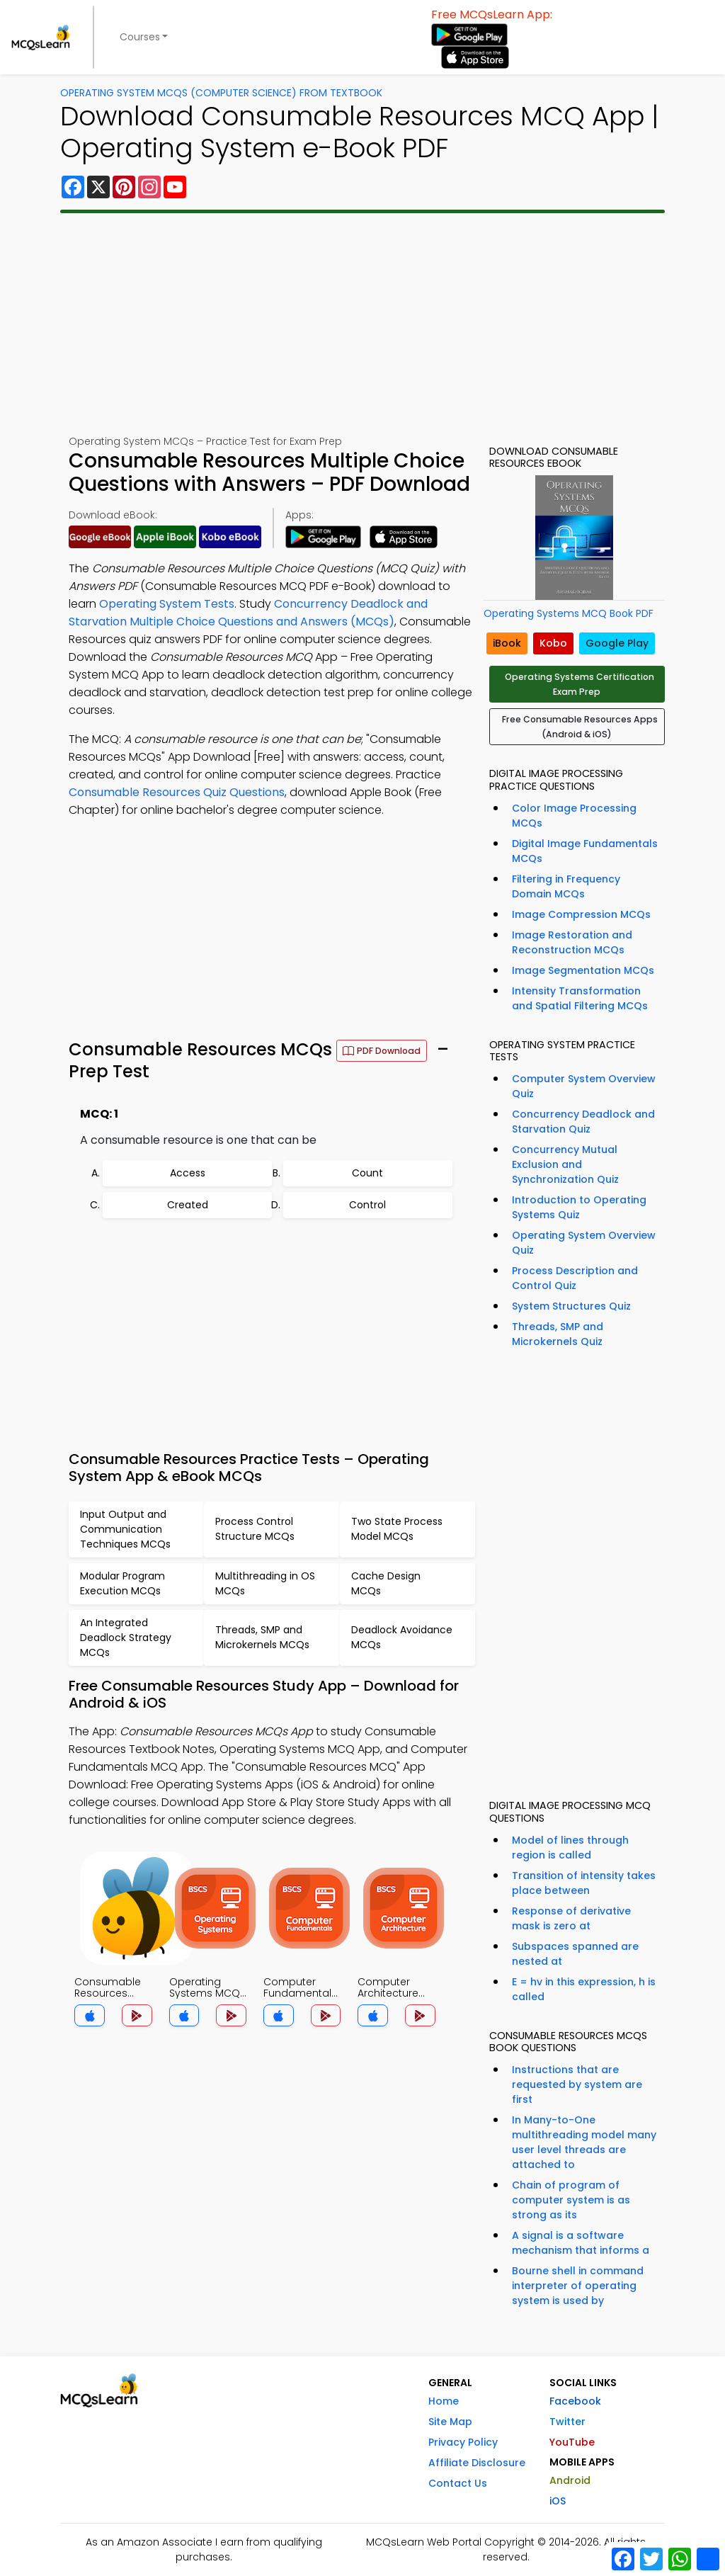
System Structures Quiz (571, 1306)
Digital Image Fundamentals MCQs (585, 851)
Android (569, 2480)
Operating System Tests (166, 604)
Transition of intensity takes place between (584, 1882)
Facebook (575, 2401)
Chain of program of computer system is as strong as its (571, 2200)
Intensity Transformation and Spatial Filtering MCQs (580, 998)
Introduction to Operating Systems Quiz (579, 1207)
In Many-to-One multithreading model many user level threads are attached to (584, 2142)
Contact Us (457, 2483)
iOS (557, 2501)
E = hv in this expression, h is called (584, 1989)
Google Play (617, 643)
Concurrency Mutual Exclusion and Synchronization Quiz (565, 1164)
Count (367, 1173)
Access (187, 1173)
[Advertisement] (362, 324)
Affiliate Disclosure (476, 2463)
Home (443, 2401)
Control (367, 1205)
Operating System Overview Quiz (584, 1242)
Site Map (450, 2422)
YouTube (572, 2442)
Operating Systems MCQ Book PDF (568, 613)
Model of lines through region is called (570, 1847)
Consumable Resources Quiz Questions (177, 792)
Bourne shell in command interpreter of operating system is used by (578, 2286)
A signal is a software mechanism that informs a (580, 2242)
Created (187, 1205)
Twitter (567, 2422)
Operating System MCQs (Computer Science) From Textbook (221, 93)
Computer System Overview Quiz (584, 1086)
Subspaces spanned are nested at (575, 1953)
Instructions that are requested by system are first (577, 2084)
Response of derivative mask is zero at (571, 1918)
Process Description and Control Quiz (575, 1278)
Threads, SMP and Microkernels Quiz (557, 1334)
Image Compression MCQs (581, 914)
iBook (507, 643)
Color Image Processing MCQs (574, 815)
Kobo (553, 643)
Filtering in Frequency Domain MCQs (566, 886)
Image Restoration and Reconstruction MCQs (572, 942)
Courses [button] (140, 37)
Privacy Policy (463, 2442)
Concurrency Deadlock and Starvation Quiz (583, 1121)
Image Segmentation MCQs (583, 970)
